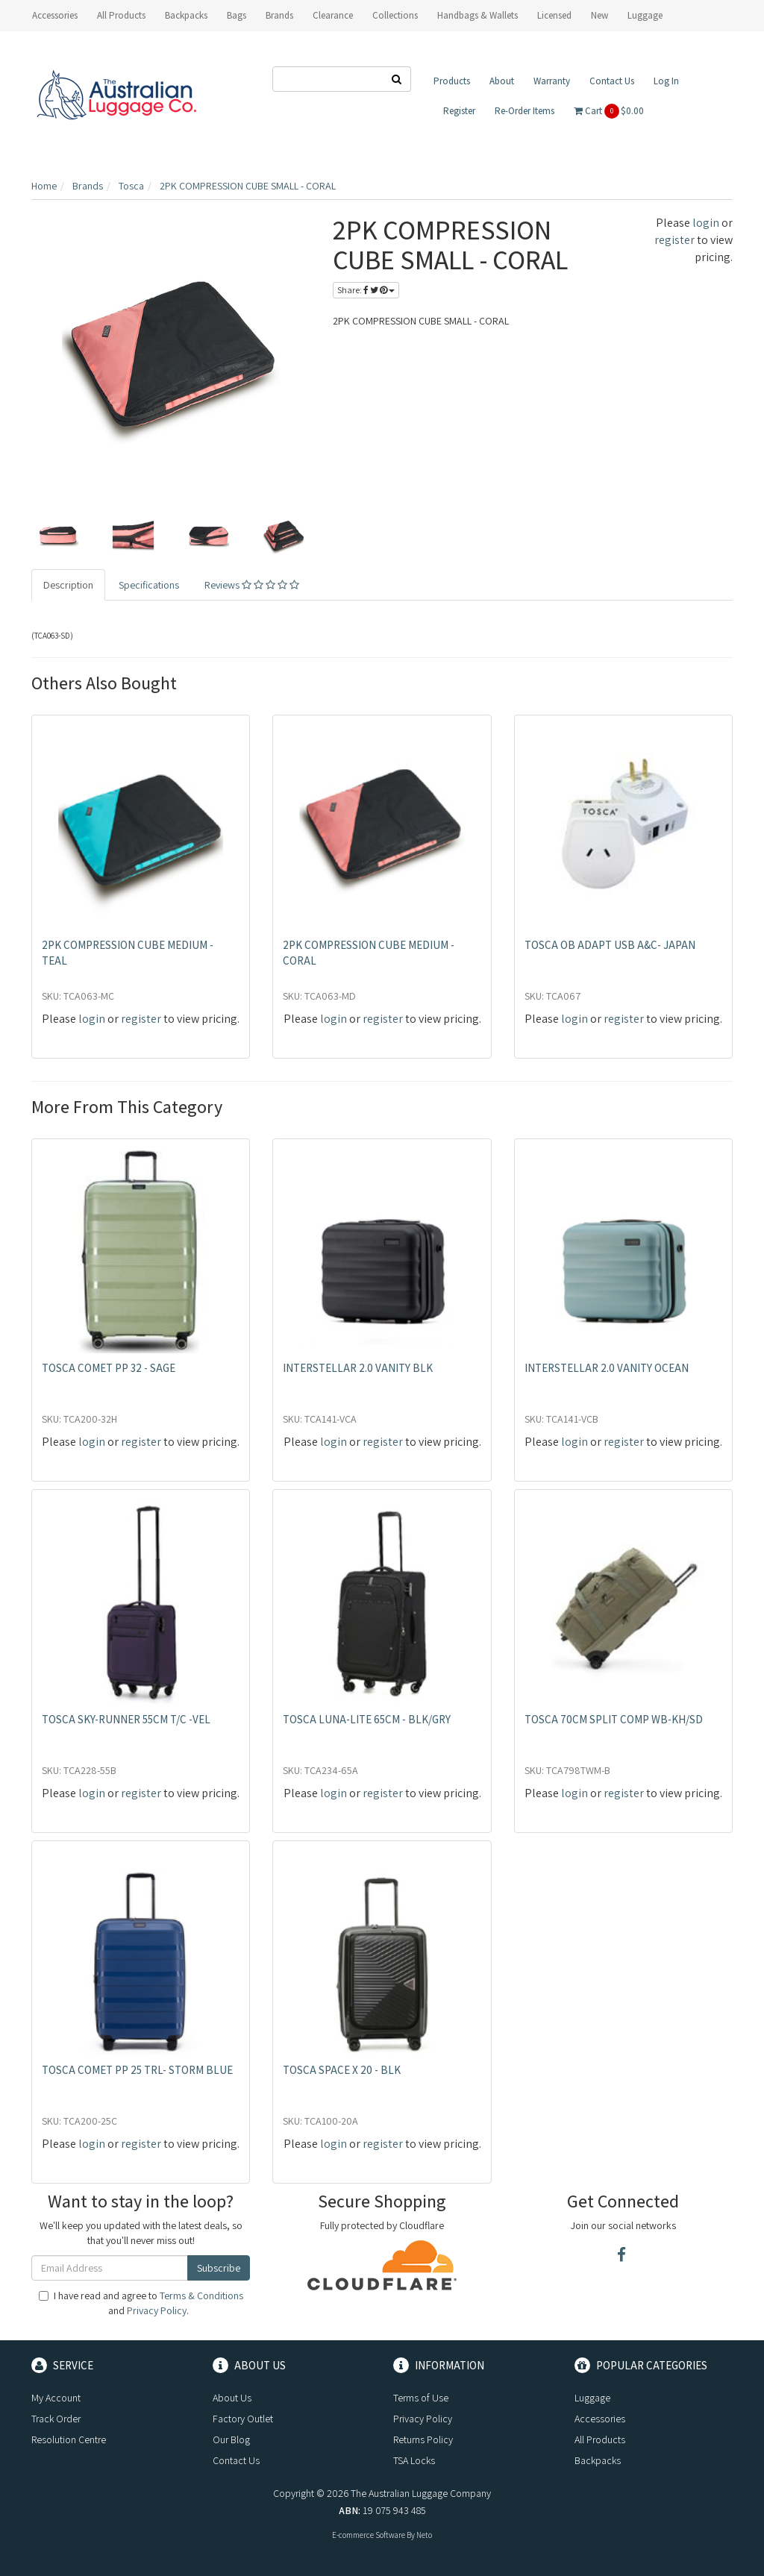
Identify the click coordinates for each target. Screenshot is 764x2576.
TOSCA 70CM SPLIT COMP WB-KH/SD (614, 1719)
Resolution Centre (68, 2439)
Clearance (333, 15)
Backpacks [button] (186, 15)
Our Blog (231, 2439)
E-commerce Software (368, 2535)
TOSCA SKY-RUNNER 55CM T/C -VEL (126, 1719)
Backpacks (597, 2460)
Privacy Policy (157, 2310)
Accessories (599, 2418)
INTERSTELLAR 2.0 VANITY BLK (358, 1368)
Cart (609, 111)
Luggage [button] (645, 15)
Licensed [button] (554, 15)
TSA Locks (414, 2460)
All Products (121, 15)
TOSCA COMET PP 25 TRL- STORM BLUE (137, 2070)
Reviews (251, 585)
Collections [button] (395, 15)
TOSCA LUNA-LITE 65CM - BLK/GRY (367, 1719)
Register (459, 110)
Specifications (149, 585)
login (705, 223)
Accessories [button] (55, 15)
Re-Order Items (524, 110)
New (599, 15)
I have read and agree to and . (141, 2303)
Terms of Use (420, 2397)
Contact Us (611, 81)
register (674, 240)
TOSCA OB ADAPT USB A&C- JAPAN (610, 945)
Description (68, 585)
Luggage (592, 2397)
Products (451, 81)
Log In (666, 81)
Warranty (551, 81)
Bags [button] (236, 15)
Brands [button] (279, 15)
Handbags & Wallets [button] (477, 15)
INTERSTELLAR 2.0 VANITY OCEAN (607, 1368)
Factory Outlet (243, 2418)
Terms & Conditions (201, 2295)
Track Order (56, 2418)
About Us (232, 2397)
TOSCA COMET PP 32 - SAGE (108, 1368)
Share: (366, 289)
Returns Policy (423, 2439)
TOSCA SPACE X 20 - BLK (342, 2070)
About (501, 81)
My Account (56, 2397)
